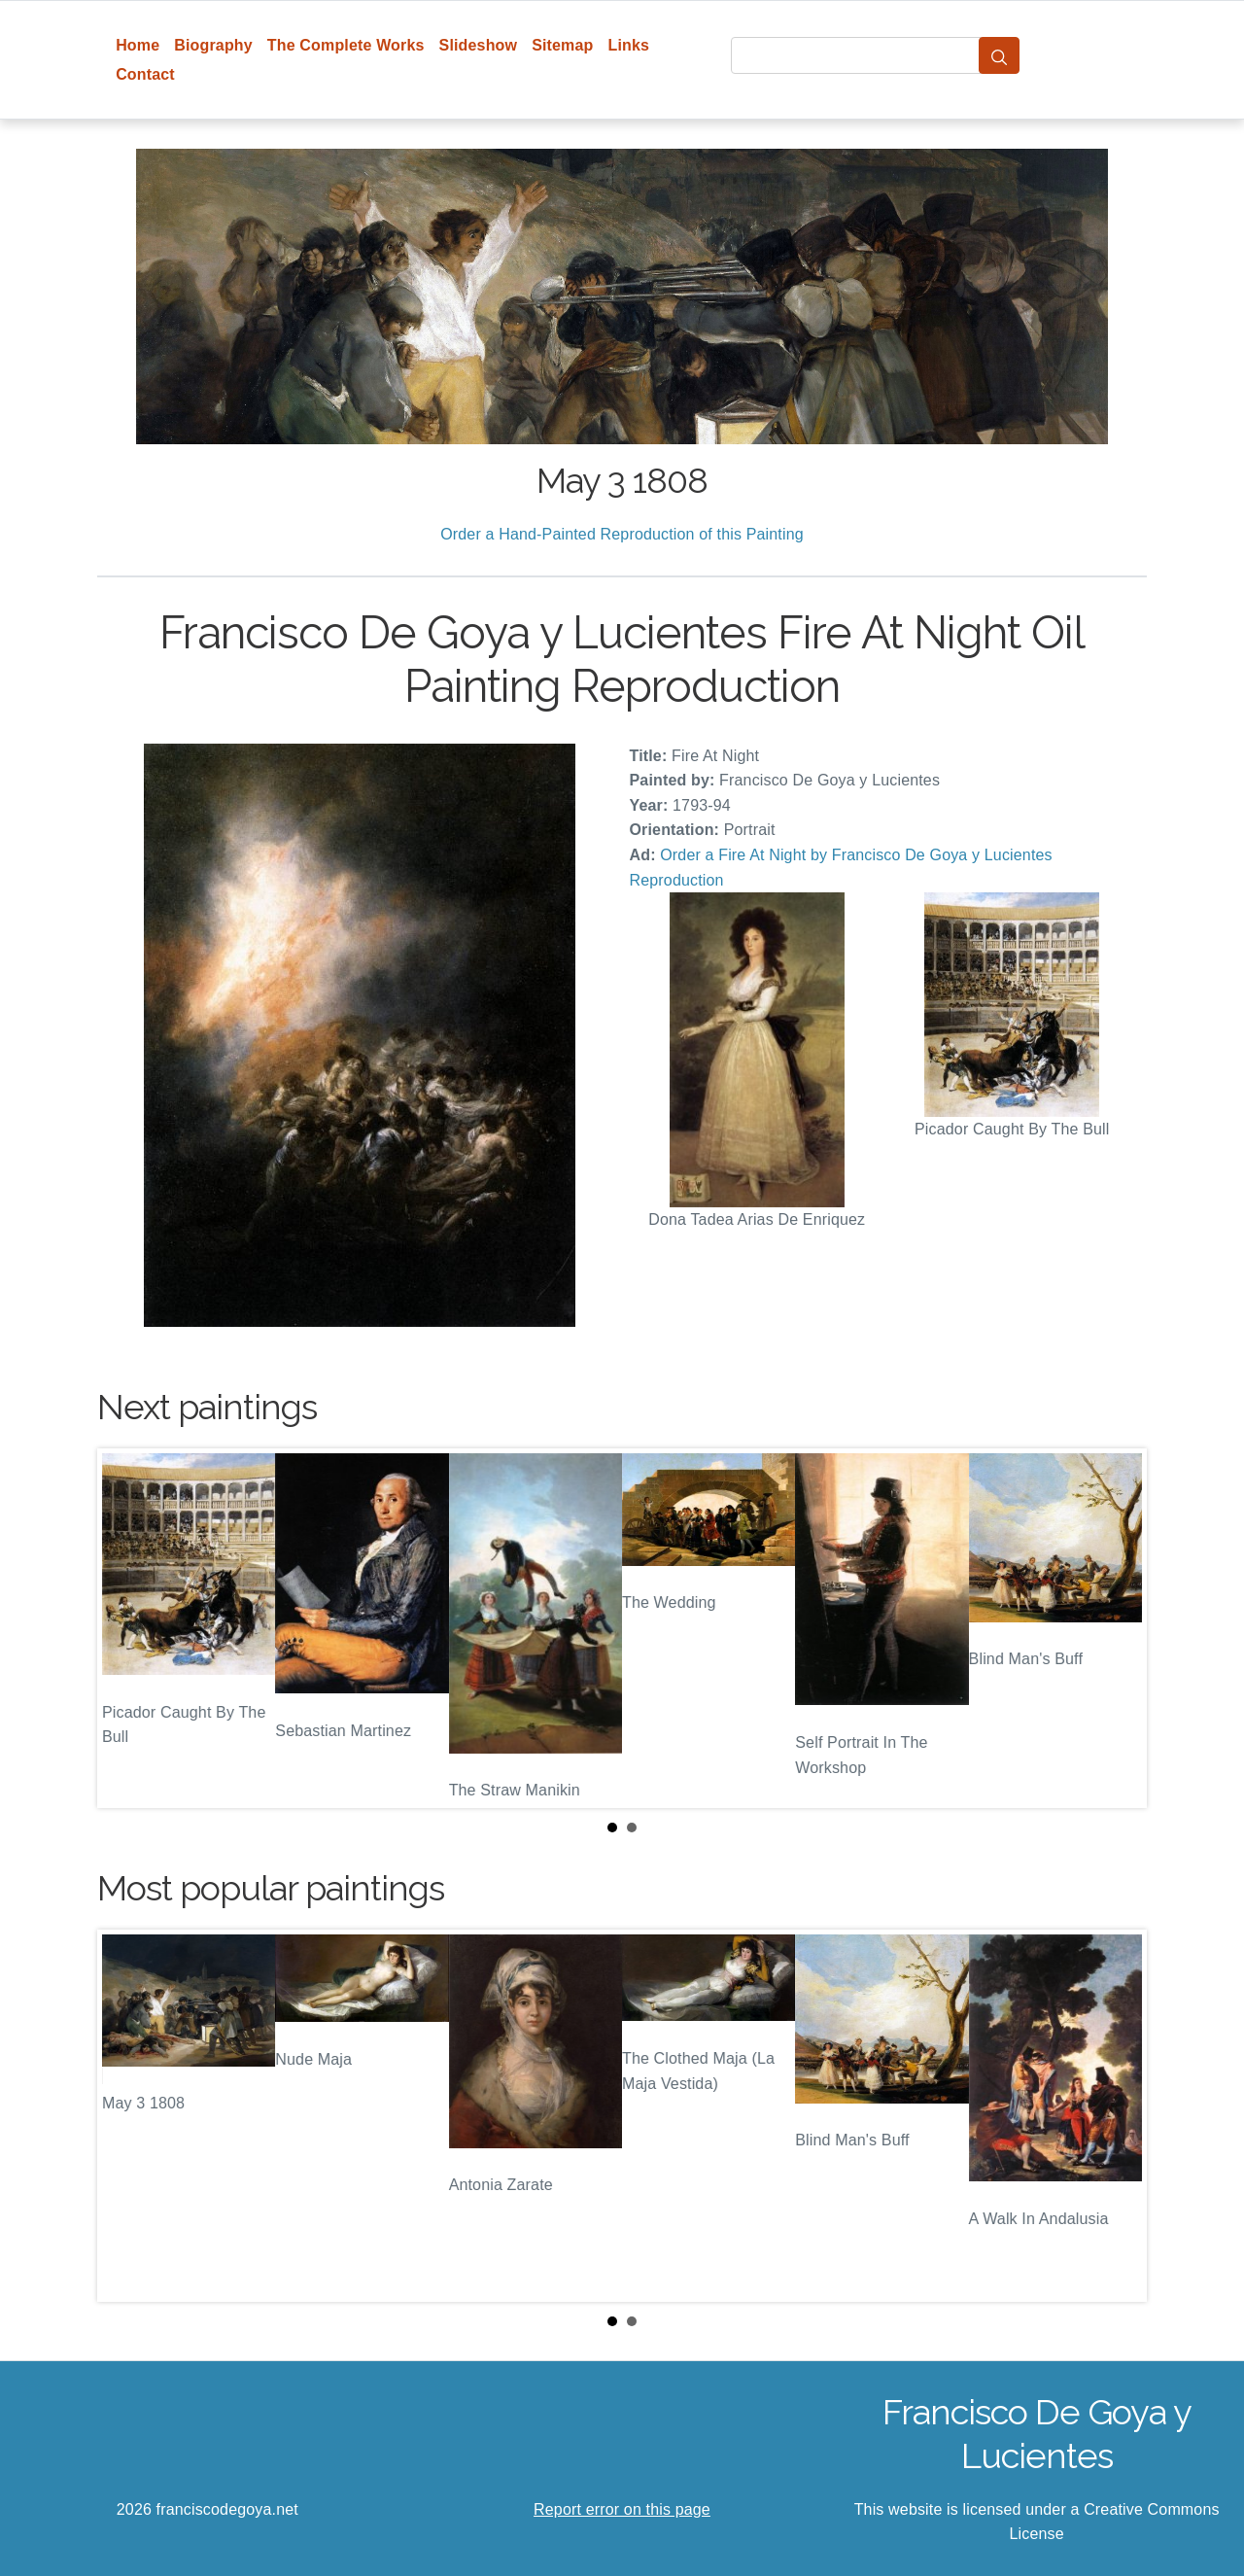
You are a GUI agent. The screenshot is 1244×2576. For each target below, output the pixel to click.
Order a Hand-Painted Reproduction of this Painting (622, 534)
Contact (145, 74)
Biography (213, 45)
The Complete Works (346, 45)
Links (629, 45)
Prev (127, 1628)
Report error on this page (622, 2509)
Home (137, 45)
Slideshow (478, 45)
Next (1116, 1628)
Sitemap (562, 45)
